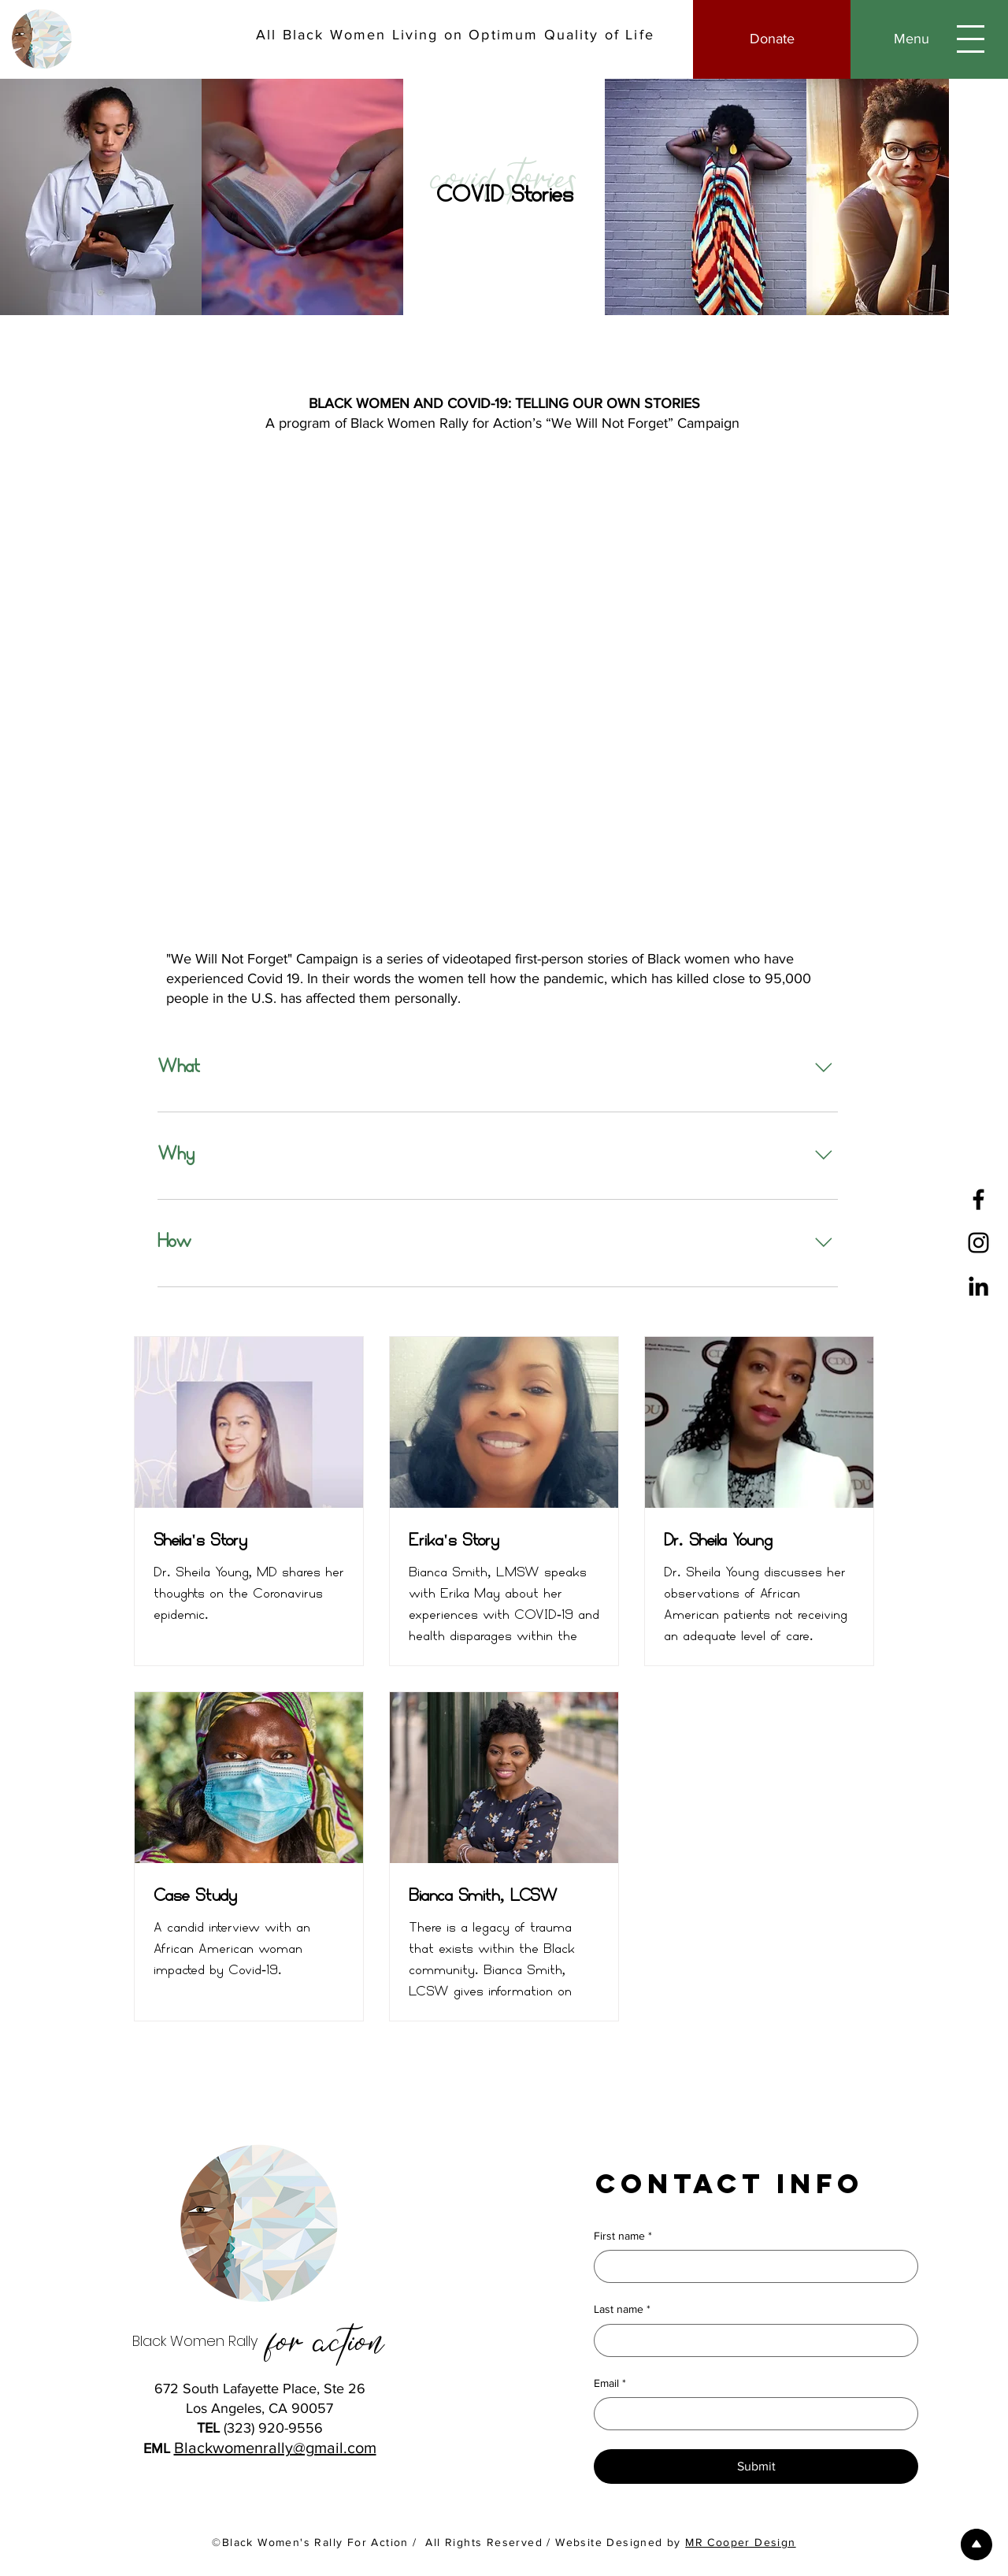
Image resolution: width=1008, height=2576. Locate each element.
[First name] (751, 2266)
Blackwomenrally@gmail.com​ (275, 2447)
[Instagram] (978, 1242)
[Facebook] (978, 1199)
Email (610, 2384)
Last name (622, 2310)
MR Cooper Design (740, 2542)
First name (623, 2236)
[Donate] (771, 39)
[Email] (751, 2413)
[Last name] (751, 2340)
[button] (929, 39)
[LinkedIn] (978, 1286)
